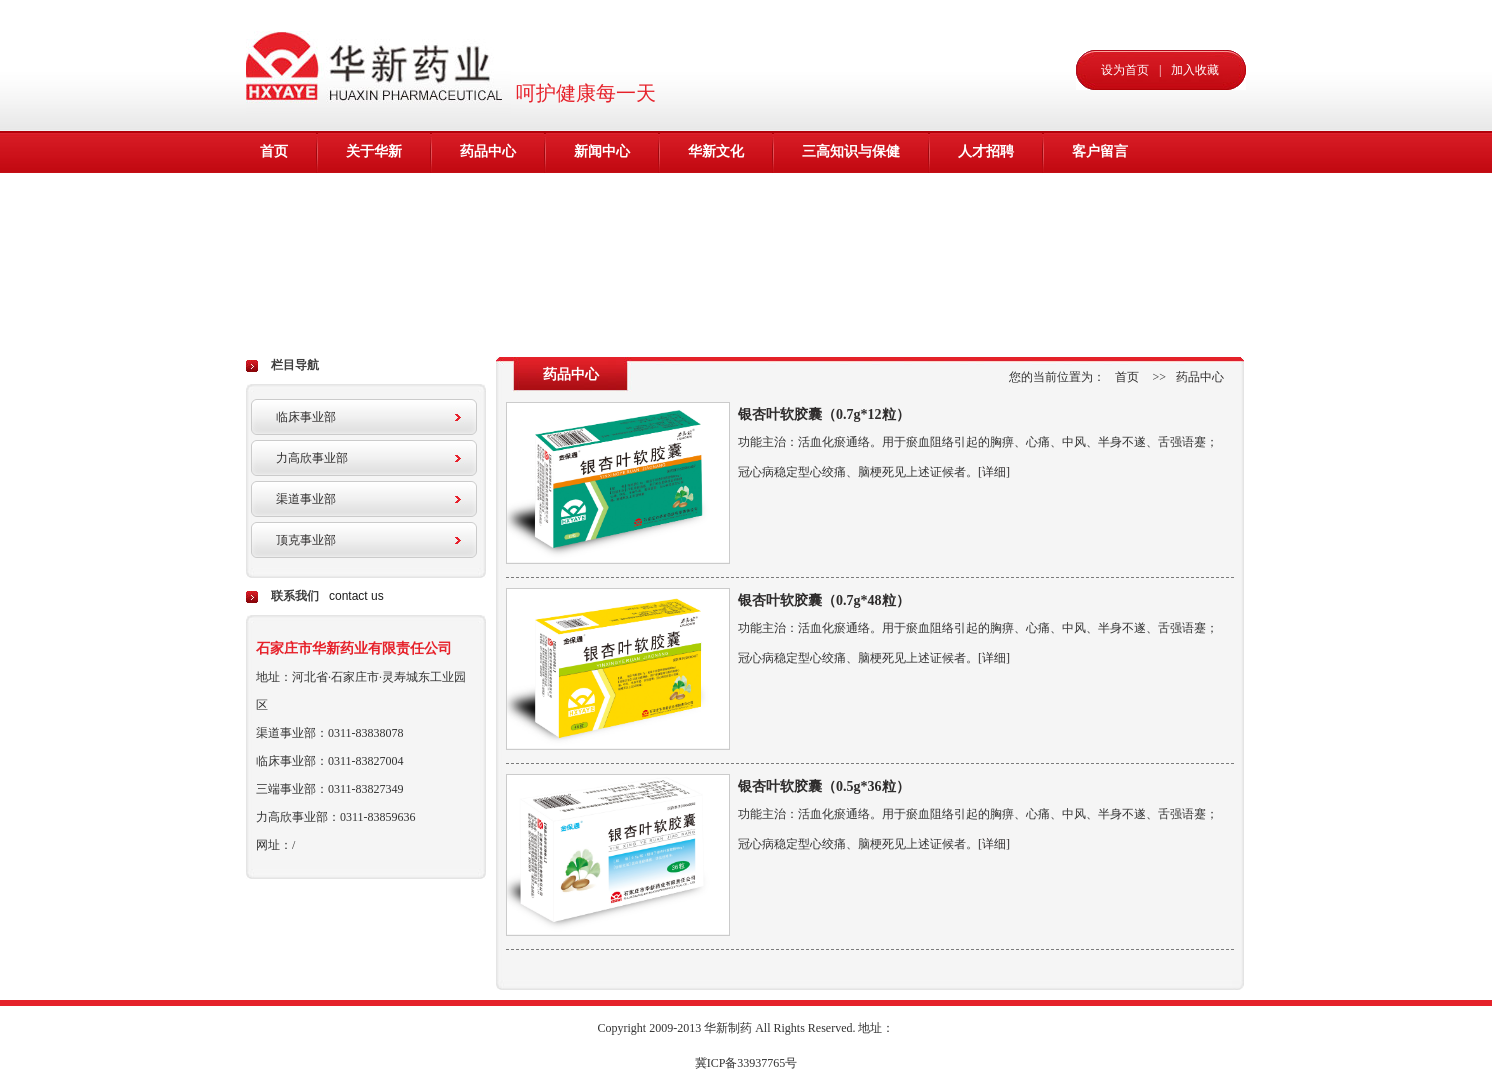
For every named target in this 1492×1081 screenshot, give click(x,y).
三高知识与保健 (851, 151)
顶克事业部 (306, 540)
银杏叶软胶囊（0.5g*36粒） (824, 786)
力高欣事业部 (312, 458)
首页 (274, 151)
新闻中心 (602, 151)
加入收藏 (1195, 70)
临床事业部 (306, 417)
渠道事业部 (306, 499)
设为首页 (1125, 70)
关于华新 (374, 151)
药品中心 (488, 151)
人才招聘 (986, 151)
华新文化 (716, 151)
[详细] (994, 472)
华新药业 (378, 65)
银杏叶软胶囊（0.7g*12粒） (824, 414)
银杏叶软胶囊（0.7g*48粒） (824, 600)
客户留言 (1100, 151)
